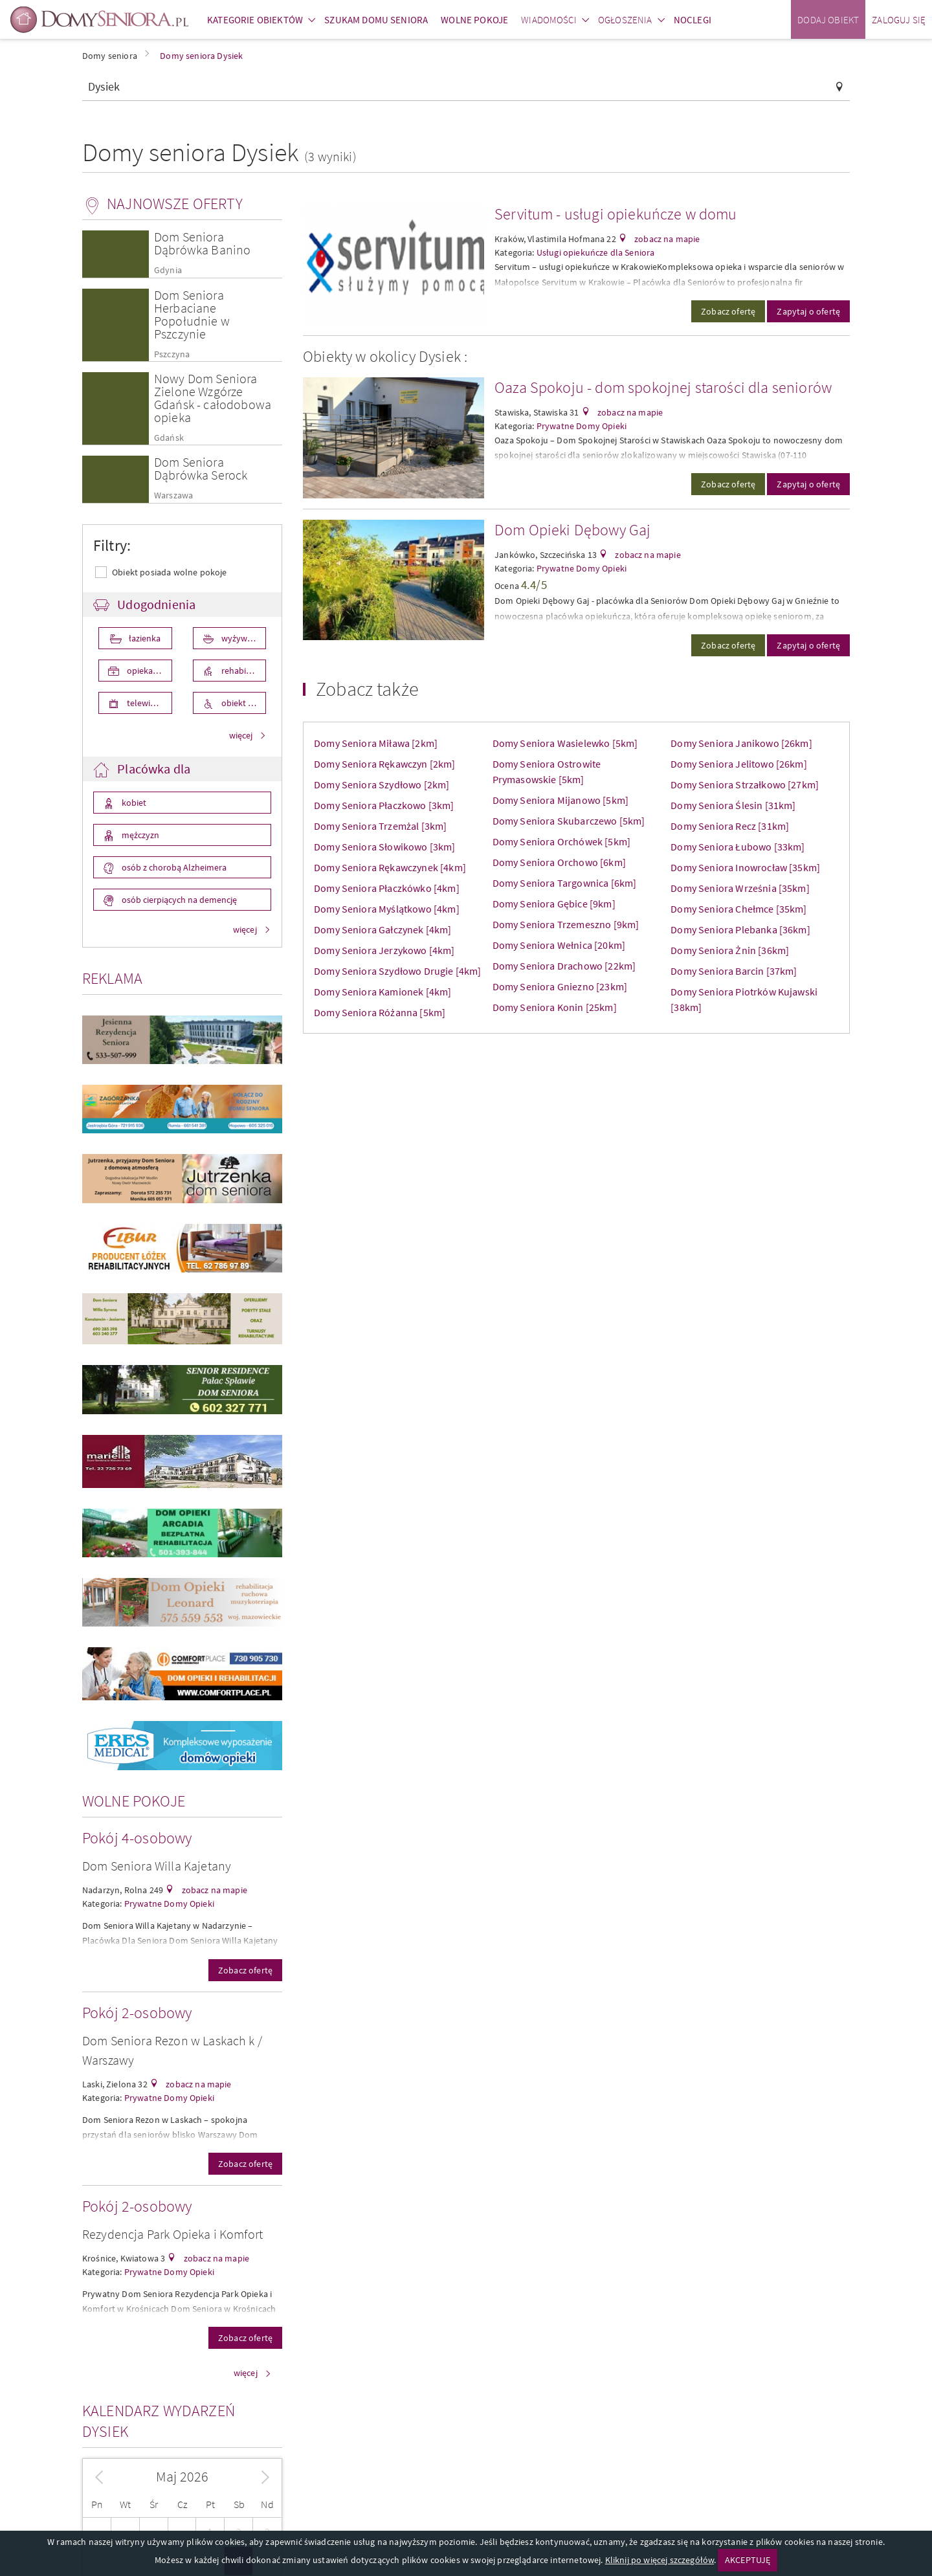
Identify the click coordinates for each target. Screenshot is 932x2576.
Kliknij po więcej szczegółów (659, 2560)
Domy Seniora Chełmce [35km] (738, 908)
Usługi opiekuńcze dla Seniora (596, 252)
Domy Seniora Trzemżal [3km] (380, 825)
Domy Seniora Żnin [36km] (730, 950)
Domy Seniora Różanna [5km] (379, 1012)
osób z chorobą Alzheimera (173, 867)
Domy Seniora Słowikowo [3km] (384, 846)
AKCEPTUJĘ (747, 2560)
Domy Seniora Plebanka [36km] (740, 929)
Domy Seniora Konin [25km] (555, 1007)
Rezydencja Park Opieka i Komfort (172, 2234)
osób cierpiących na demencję (178, 899)
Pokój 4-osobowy (137, 1838)
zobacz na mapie (213, 1890)
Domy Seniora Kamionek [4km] (382, 991)
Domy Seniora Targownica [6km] (565, 882)
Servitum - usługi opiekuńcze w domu (615, 214)
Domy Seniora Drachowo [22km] (564, 965)
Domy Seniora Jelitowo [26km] (738, 763)
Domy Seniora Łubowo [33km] (737, 846)
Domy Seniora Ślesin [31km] (733, 805)
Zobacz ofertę (245, 1970)
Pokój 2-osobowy (137, 2013)
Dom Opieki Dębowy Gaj (572, 530)
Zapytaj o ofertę (808, 311)
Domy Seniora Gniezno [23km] (560, 986)
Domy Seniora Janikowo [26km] (741, 743)
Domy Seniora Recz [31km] (730, 825)
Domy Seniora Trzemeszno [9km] (566, 924)
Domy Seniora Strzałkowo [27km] (745, 784)
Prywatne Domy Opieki (169, 1903)
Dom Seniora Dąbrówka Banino (202, 243)
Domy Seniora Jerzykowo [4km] (384, 950)
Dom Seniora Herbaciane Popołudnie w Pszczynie (192, 314)
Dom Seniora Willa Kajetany (156, 1866)
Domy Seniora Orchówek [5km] (561, 841)
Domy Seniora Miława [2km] (376, 743)
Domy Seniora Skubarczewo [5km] (569, 820)
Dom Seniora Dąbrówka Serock (200, 468)
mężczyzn (139, 835)
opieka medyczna (148, 670)
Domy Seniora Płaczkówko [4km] (387, 888)
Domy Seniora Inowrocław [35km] (745, 867)
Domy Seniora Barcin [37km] (734, 970)
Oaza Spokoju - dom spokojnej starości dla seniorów (663, 387)
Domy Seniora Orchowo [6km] (559, 862)
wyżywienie (242, 638)
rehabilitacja (243, 670)
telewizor (143, 703)
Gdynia (168, 270)
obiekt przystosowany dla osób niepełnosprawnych (243, 703)
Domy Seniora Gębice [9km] (554, 903)
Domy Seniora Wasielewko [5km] (565, 743)
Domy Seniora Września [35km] (740, 888)
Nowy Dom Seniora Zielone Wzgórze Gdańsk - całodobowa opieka (212, 397)
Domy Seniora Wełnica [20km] (559, 944)
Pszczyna (172, 354)
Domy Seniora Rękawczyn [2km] (384, 763)
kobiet (133, 802)
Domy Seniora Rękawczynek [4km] (390, 867)
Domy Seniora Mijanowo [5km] (560, 800)
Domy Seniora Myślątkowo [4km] (387, 908)
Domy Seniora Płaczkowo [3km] (384, 805)
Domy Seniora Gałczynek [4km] (382, 929)
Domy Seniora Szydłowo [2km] (381, 784)
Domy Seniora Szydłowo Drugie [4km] (397, 970)
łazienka (144, 638)
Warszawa (173, 495)
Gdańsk (169, 437)
